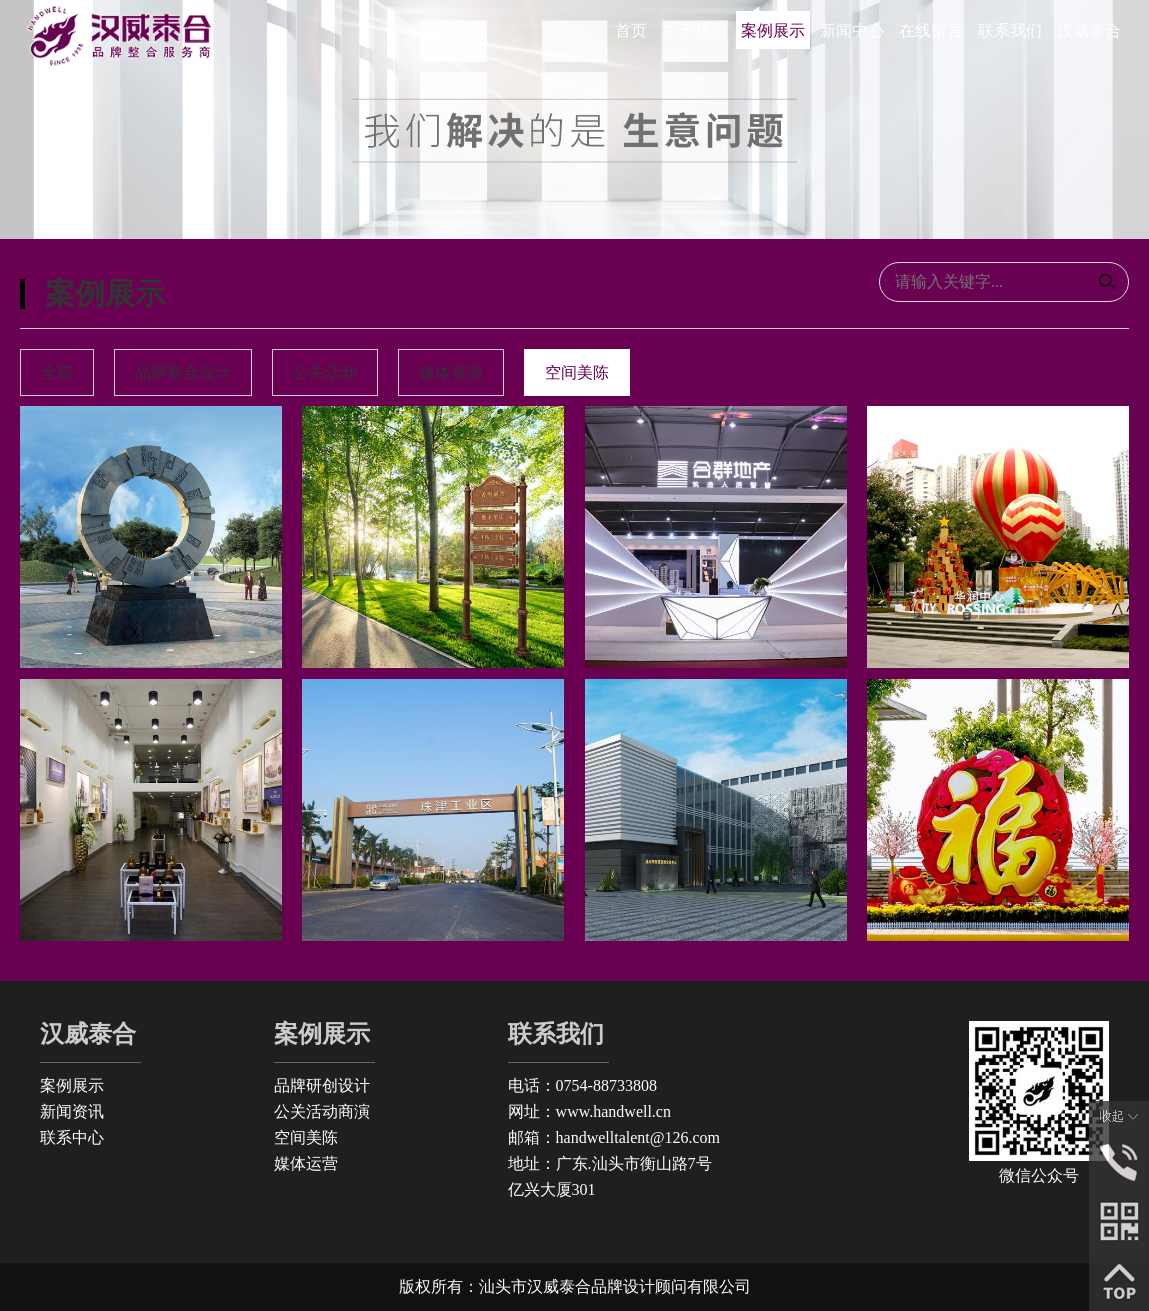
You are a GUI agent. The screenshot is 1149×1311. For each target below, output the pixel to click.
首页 (631, 30)
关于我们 (694, 30)
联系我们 (1010, 30)
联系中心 (72, 1137)
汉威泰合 (1089, 30)
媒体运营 (306, 1163)
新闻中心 (852, 30)
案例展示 (773, 30)
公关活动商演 (322, 1111)
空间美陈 (306, 1137)
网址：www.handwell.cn (589, 1111)
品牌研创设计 (322, 1085)
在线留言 (931, 30)
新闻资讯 (72, 1111)
